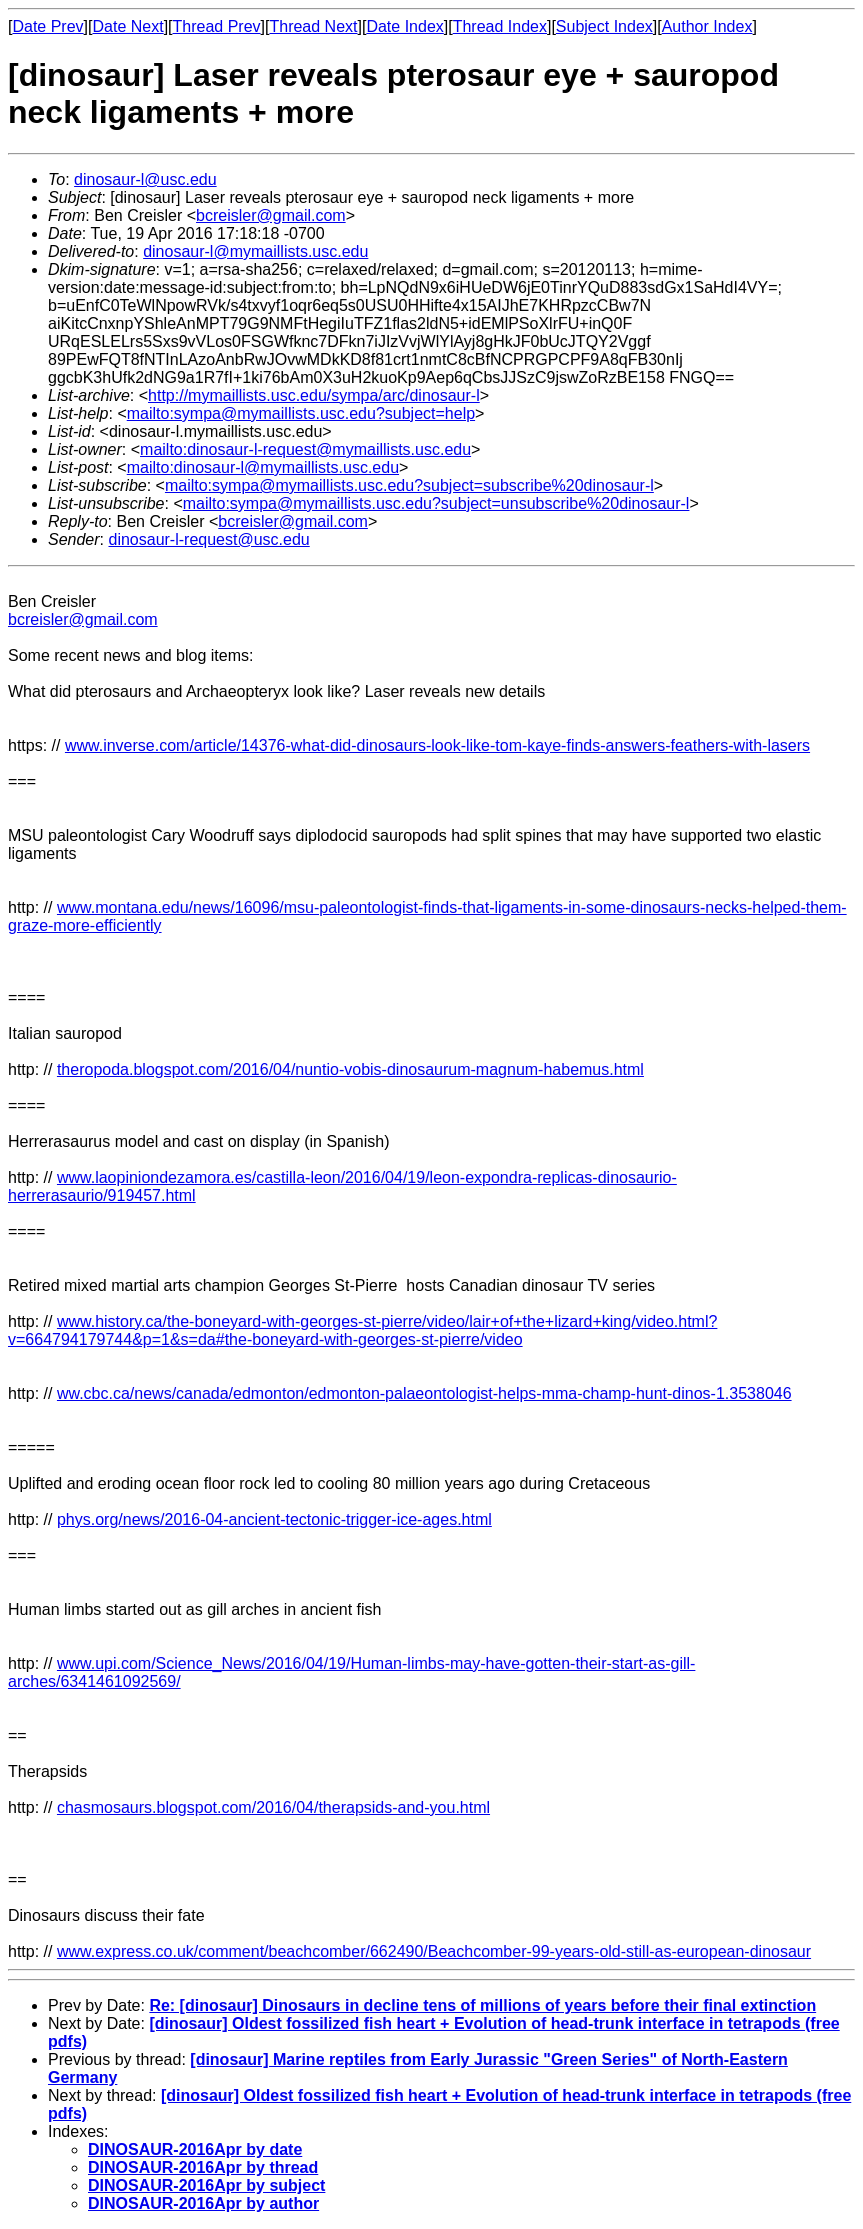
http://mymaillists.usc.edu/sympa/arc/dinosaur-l (314, 395)
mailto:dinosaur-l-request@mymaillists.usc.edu (305, 449)
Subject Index (604, 26)
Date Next (127, 26)
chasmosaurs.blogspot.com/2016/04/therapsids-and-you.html (273, 1807)
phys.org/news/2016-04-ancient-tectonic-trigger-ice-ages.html (274, 1519)
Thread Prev (217, 26)
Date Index (404, 26)
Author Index (707, 26)
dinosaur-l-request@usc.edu (208, 539)
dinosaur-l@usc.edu (145, 179)
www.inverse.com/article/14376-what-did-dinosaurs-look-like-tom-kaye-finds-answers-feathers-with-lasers (437, 745)
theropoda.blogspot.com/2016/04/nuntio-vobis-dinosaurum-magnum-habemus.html (350, 1069)
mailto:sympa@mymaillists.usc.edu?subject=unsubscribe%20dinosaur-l (436, 503)
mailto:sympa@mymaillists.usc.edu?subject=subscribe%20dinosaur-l (409, 485)
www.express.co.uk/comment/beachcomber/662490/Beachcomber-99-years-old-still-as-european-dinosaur (434, 1951)
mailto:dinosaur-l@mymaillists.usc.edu (263, 467)
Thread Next (313, 26)
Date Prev (47, 26)
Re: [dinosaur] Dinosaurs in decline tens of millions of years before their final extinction (482, 2005)
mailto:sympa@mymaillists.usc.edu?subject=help (301, 413)
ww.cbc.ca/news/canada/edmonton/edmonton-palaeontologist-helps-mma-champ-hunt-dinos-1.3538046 (424, 1393)
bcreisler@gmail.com (271, 215)
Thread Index (500, 26)
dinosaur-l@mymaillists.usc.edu (255, 251)
